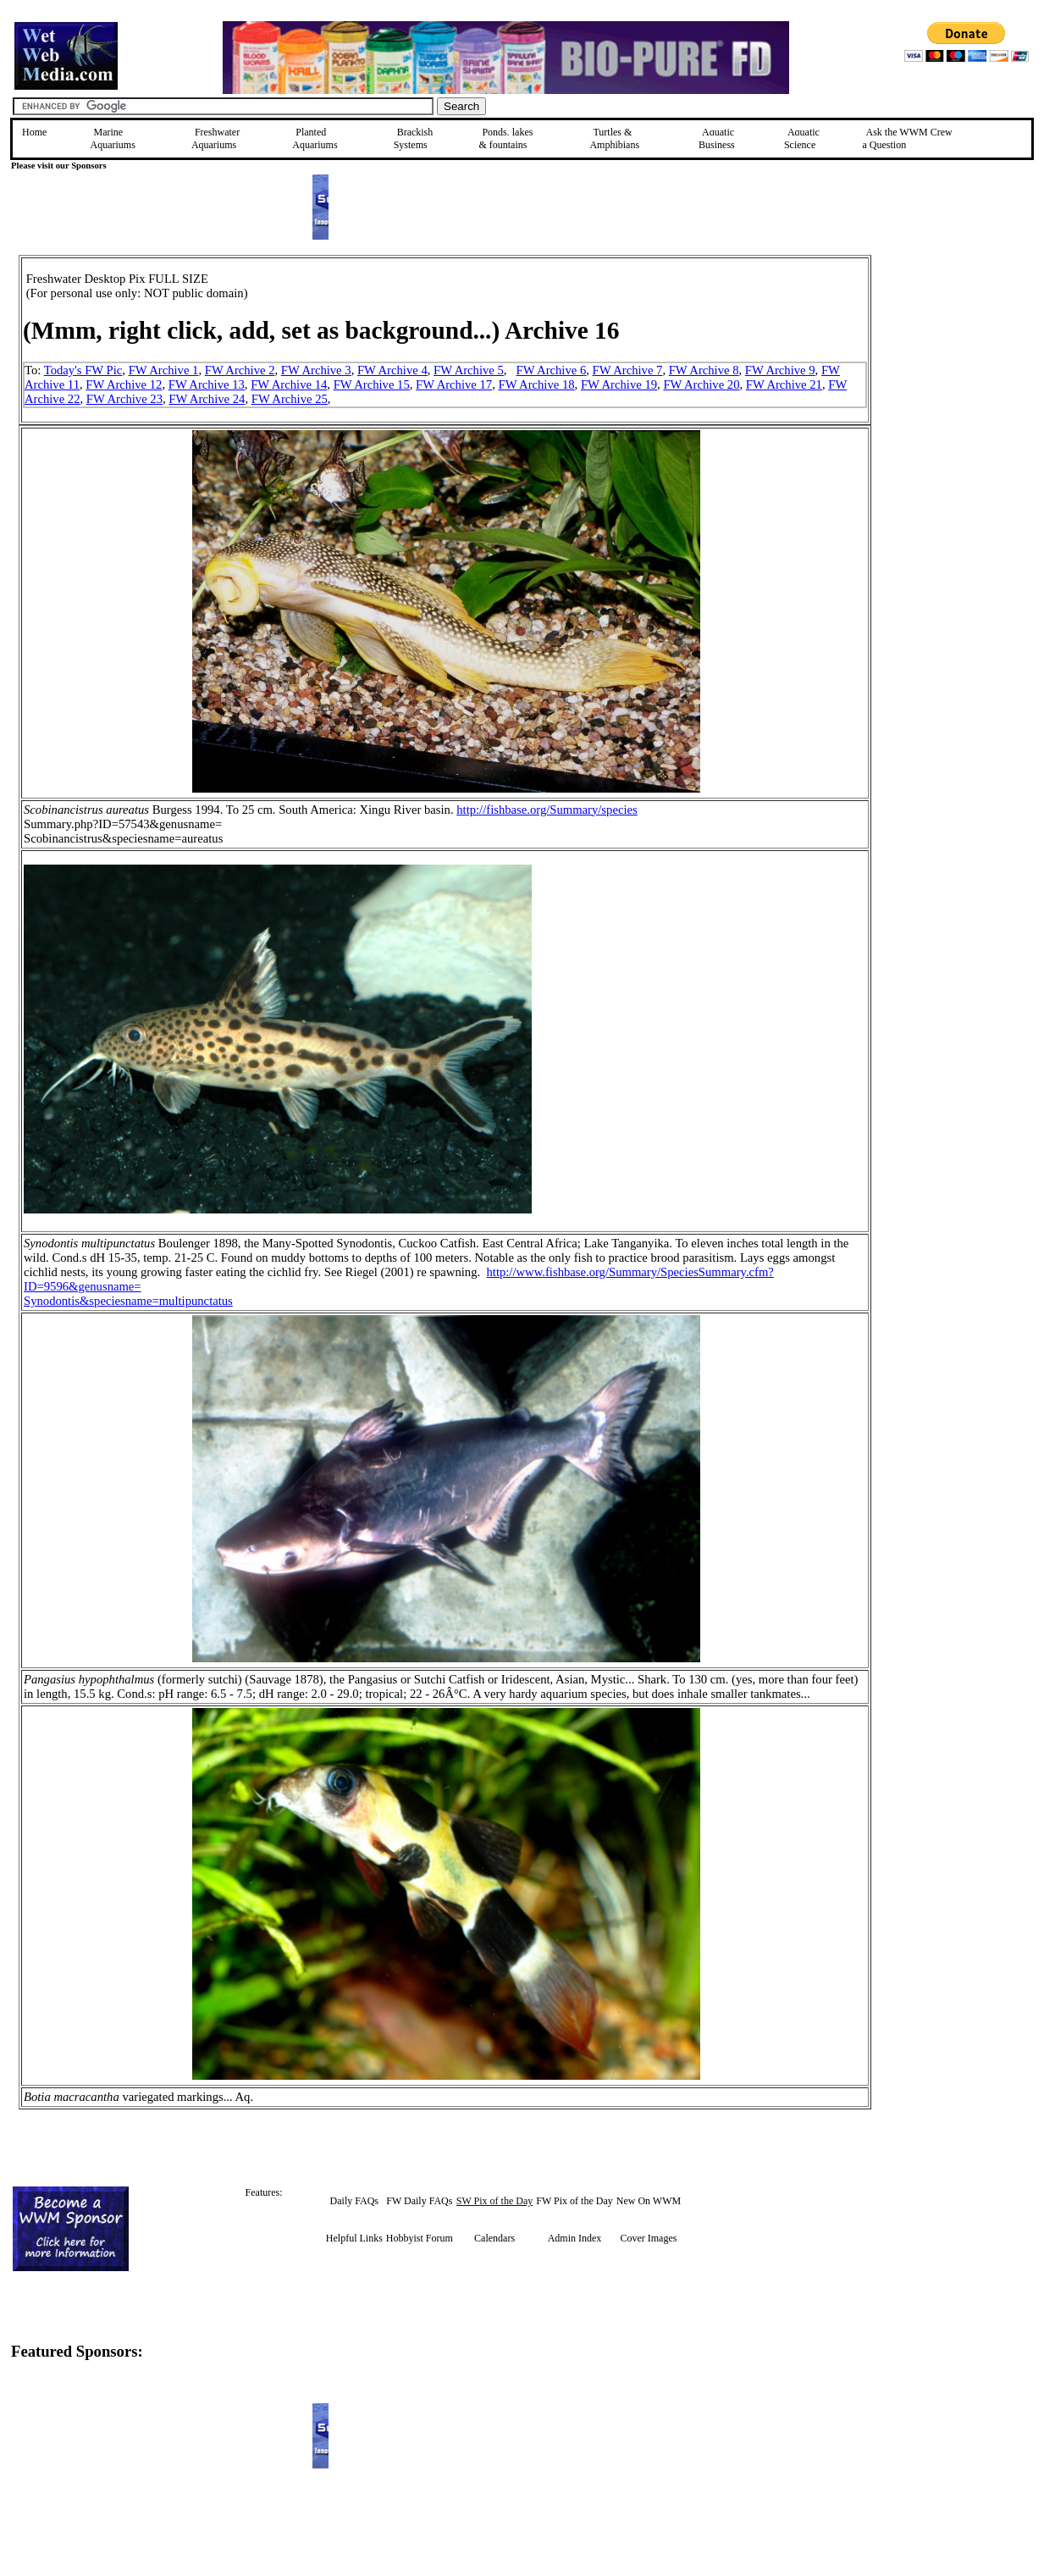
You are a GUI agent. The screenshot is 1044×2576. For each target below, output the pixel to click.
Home (34, 132)
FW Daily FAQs (419, 2201)
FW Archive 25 (289, 399)
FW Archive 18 (537, 384)
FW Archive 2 (240, 370)
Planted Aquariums (314, 138)
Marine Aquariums (113, 138)
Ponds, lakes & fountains (505, 138)
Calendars (494, 2238)
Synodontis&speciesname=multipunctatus (128, 1300)
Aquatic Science (802, 138)
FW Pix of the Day (574, 2201)
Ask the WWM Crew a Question (908, 138)
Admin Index (575, 2238)
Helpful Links (354, 2238)
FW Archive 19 (619, 384)
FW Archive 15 (372, 384)
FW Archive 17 (454, 384)
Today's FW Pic (83, 370)
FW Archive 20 (701, 384)
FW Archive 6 (551, 370)
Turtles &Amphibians (614, 138)
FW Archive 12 (124, 384)
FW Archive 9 (780, 370)
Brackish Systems (414, 138)
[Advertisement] (957, 375)
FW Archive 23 (124, 399)
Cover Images (648, 2238)
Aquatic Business (717, 138)
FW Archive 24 (206, 399)
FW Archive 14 (289, 384)
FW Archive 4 (392, 370)
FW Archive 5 (469, 370)
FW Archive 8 (704, 370)
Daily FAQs (354, 2201)
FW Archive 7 (628, 370)
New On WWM (648, 2201)
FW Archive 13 (206, 384)
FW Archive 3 (316, 370)
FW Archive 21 (784, 384)
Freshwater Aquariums (215, 138)
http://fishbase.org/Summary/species (546, 809)
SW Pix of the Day (494, 2201)
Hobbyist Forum (419, 2238)
